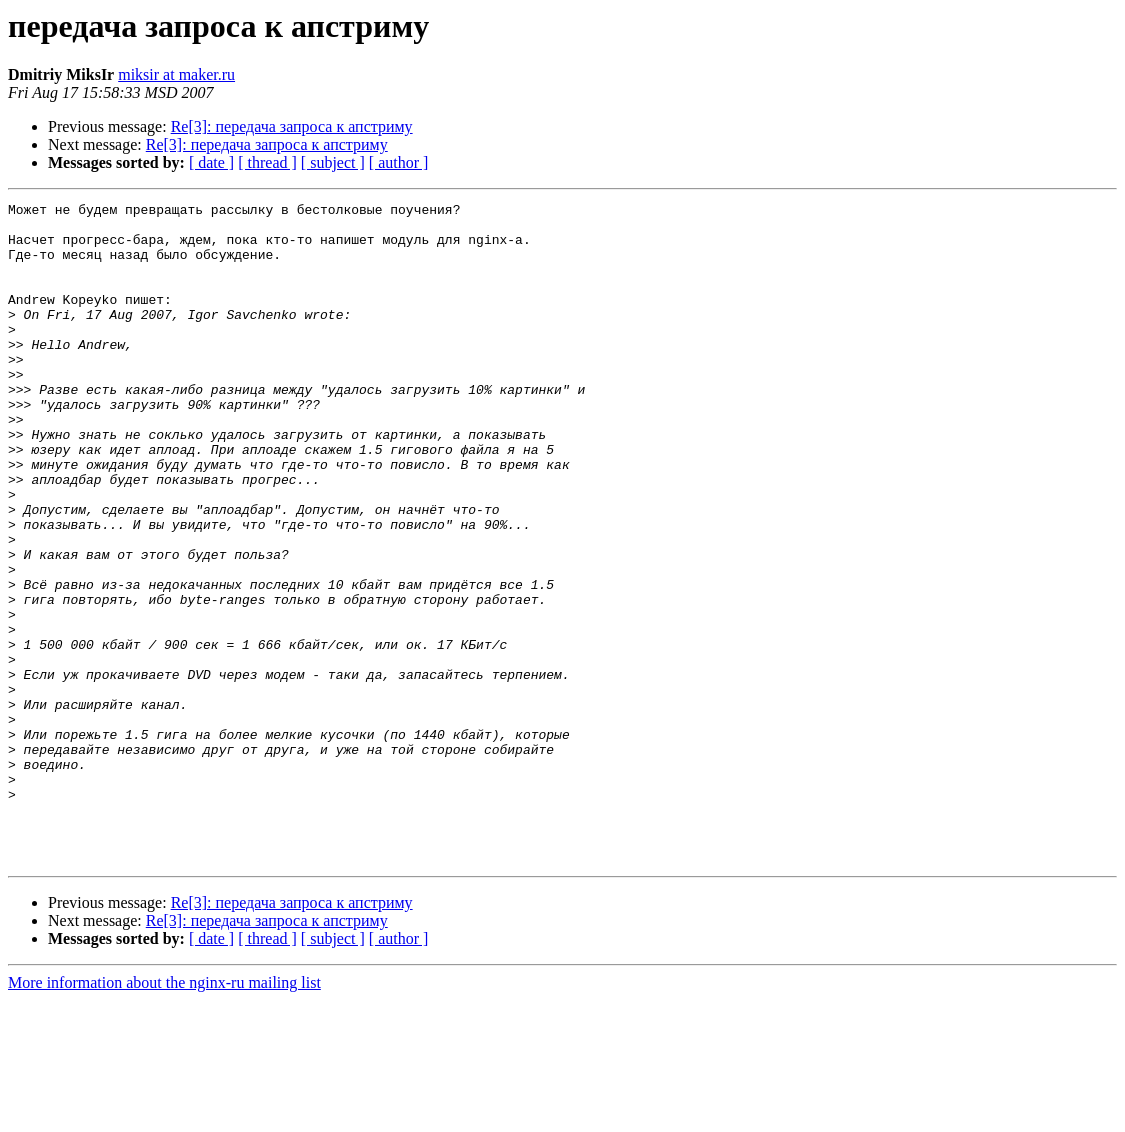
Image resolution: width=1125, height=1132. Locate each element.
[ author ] (399, 162)
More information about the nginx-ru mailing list (164, 1114)
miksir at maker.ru (176, 74)
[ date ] (211, 162)
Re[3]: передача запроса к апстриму (292, 126)
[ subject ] (333, 162)
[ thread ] (267, 162)
